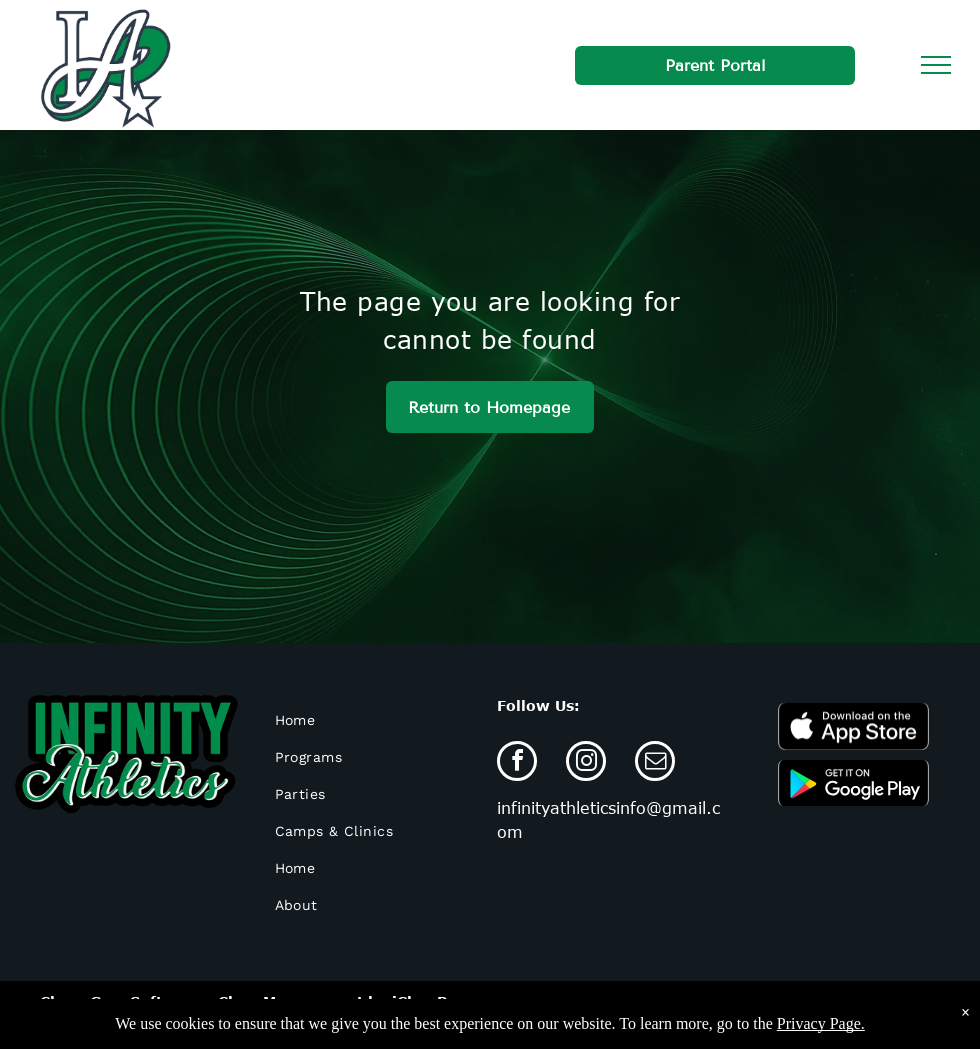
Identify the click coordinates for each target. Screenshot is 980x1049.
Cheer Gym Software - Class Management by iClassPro (252, 1001)
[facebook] (517, 763)
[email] (655, 763)
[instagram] (586, 763)
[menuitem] (371, 720)
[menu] (936, 65)
